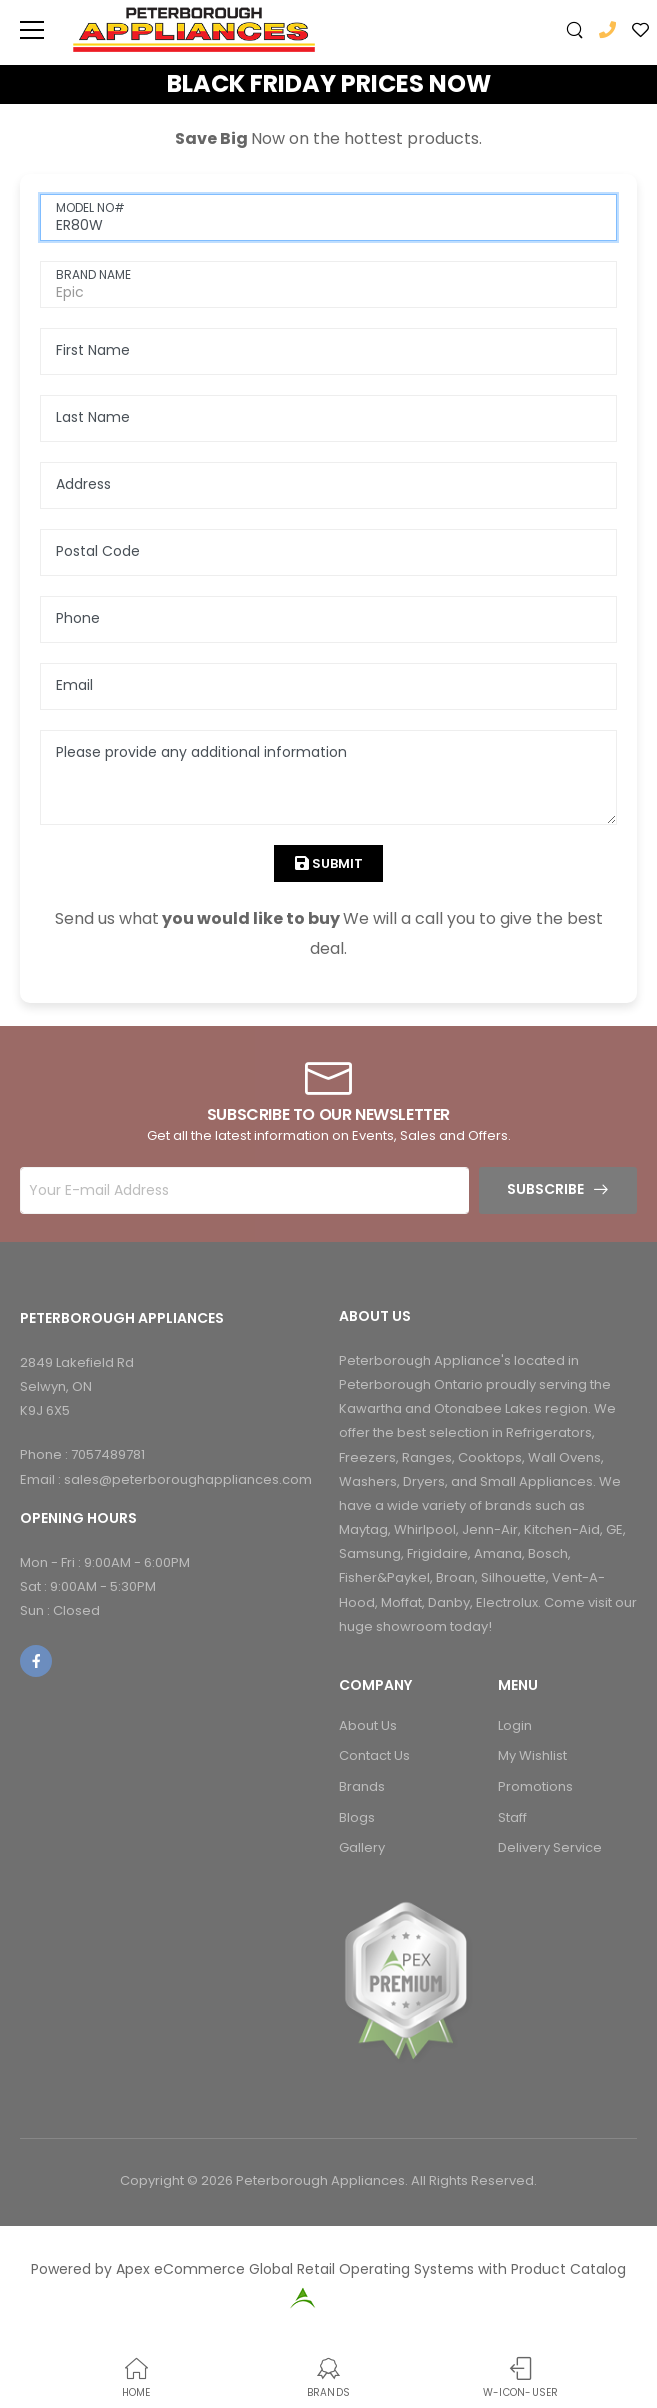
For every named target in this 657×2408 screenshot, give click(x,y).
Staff (512, 1817)
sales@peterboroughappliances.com (188, 1479)
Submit (336, 863)
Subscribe (545, 1189)
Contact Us (374, 1755)
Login (515, 1725)
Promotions (535, 1786)
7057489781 (108, 1454)
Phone (78, 618)
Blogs (357, 1817)
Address (83, 484)
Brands (362, 1786)
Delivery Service (550, 1847)
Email (74, 685)
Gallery (362, 1847)
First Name (93, 350)
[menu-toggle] (32, 30)
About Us (368, 1725)
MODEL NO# (90, 207)
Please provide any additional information (201, 752)
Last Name (93, 417)
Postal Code (98, 551)
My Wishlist (532, 1755)
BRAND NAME (93, 274)
